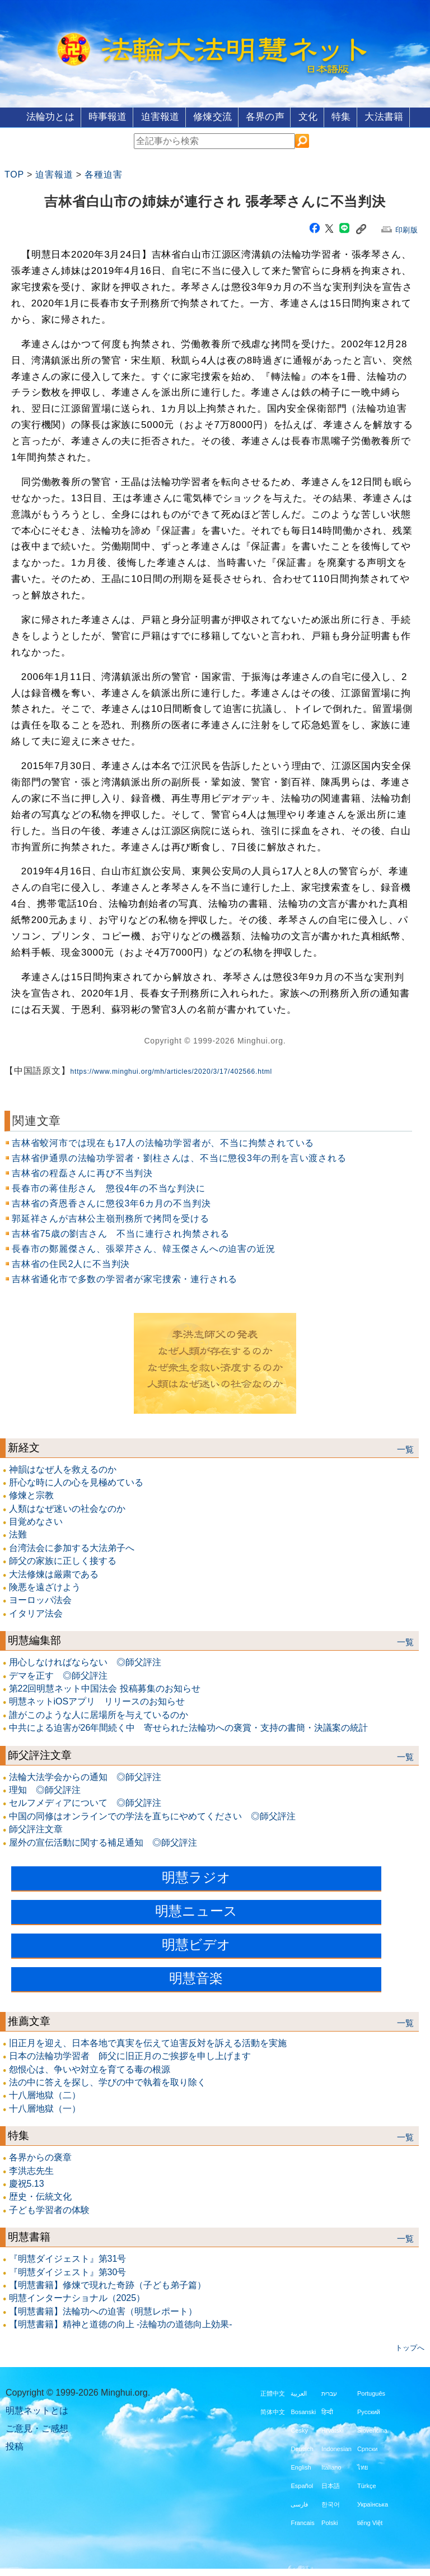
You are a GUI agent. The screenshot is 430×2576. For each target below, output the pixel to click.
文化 (314, 116)
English (301, 2466)
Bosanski (303, 2410)
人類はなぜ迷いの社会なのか (67, 1508)
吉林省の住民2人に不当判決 (71, 1263)
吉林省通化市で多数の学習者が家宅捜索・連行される (124, 1278)
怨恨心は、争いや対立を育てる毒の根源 (89, 2069)
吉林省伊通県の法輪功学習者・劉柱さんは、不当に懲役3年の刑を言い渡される (179, 1157)
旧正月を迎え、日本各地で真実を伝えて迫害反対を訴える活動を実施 (148, 2042)
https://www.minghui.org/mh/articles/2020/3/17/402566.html (171, 1071)
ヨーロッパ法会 (40, 1599)
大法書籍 (399, 116)
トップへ (409, 2346)
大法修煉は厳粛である (54, 1573)
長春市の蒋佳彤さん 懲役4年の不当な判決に (108, 1187)
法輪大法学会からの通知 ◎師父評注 (85, 1776)
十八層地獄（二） (45, 2094)
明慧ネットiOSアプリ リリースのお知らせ (97, 1701)
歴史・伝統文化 (40, 2196)
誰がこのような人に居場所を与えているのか (98, 1714)
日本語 (330, 2484)
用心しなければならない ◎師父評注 (85, 1661)
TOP (14, 174)
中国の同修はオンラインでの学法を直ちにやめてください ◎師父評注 (152, 1815)
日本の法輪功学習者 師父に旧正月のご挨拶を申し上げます (130, 2055)
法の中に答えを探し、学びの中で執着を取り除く (107, 2081)
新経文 (24, 1446)
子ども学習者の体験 (49, 2209)
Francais (302, 2521)
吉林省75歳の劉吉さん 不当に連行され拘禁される (121, 1233)
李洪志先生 (31, 2170)
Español (302, 2484)
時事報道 (96, 116)
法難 (18, 1534)
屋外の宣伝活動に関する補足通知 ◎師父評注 (103, 1841)
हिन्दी (327, 2410)
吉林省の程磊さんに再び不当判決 (82, 1172)
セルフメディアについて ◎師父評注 (85, 1802)
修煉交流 (210, 116)
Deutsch (302, 2447)
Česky (299, 2429)
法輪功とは (35, 116)
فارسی (299, 2503)
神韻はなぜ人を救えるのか (62, 1468)
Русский (368, 2410)
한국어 (330, 2503)
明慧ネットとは (37, 2409)
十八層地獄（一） (45, 2108)
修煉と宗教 (31, 1494)
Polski (329, 2521)
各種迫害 (103, 174)
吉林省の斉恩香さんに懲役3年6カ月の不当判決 (111, 1203)
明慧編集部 (34, 1640)
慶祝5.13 (26, 2183)
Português (371, 2392)
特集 (352, 116)
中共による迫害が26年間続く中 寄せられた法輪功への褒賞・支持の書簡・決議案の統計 (188, 1727)
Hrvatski (332, 2429)
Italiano (331, 2466)
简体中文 (272, 2410)
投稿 (15, 2445)
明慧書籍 (29, 2236)
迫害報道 (153, 116)
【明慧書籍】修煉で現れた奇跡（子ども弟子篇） (107, 2284)
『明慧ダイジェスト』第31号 (68, 2258)
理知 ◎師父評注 (45, 1789)
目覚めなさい (36, 1521)
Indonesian (336, 2447)
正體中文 (272, 2392)
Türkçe (366, 2484)
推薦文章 (29, 2021)
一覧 (405, 1448)
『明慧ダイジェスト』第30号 (68, 2271)
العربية (299, 2392)
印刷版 (406, 229)
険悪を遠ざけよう (45, 1586)
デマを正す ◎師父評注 (58, 1674)
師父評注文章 (40, 1754)
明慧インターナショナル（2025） (77, 2297)
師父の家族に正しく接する (62, 1560)
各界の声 (267, 116)
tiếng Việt (369, 2521)
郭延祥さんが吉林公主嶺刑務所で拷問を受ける (110, 1218)
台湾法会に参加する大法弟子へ (71, 1547)
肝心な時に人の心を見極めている (76, 1482)
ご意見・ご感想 (37, 2427)
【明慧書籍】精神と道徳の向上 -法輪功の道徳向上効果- (120, 2323)
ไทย (362, 2466)
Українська (372, 2503)
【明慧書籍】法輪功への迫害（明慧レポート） (103, 2311)
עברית (329, 2392)
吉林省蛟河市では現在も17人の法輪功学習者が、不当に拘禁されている (163, 1142)
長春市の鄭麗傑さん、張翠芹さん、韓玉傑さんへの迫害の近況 (143, 1248)
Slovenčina (372, 2429)
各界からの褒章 (40, 2157)
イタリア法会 (36, 1613)
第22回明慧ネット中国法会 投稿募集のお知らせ (104, 1688)
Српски (367, 2447)
